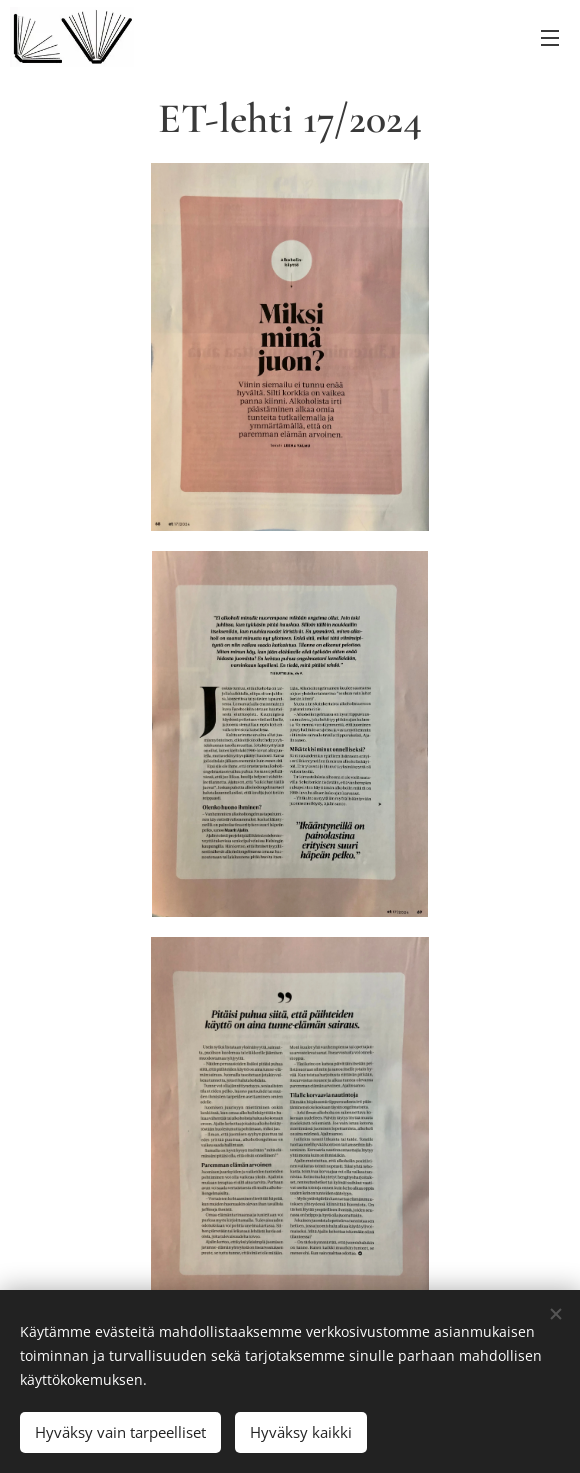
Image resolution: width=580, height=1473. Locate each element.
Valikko (550, 38)
